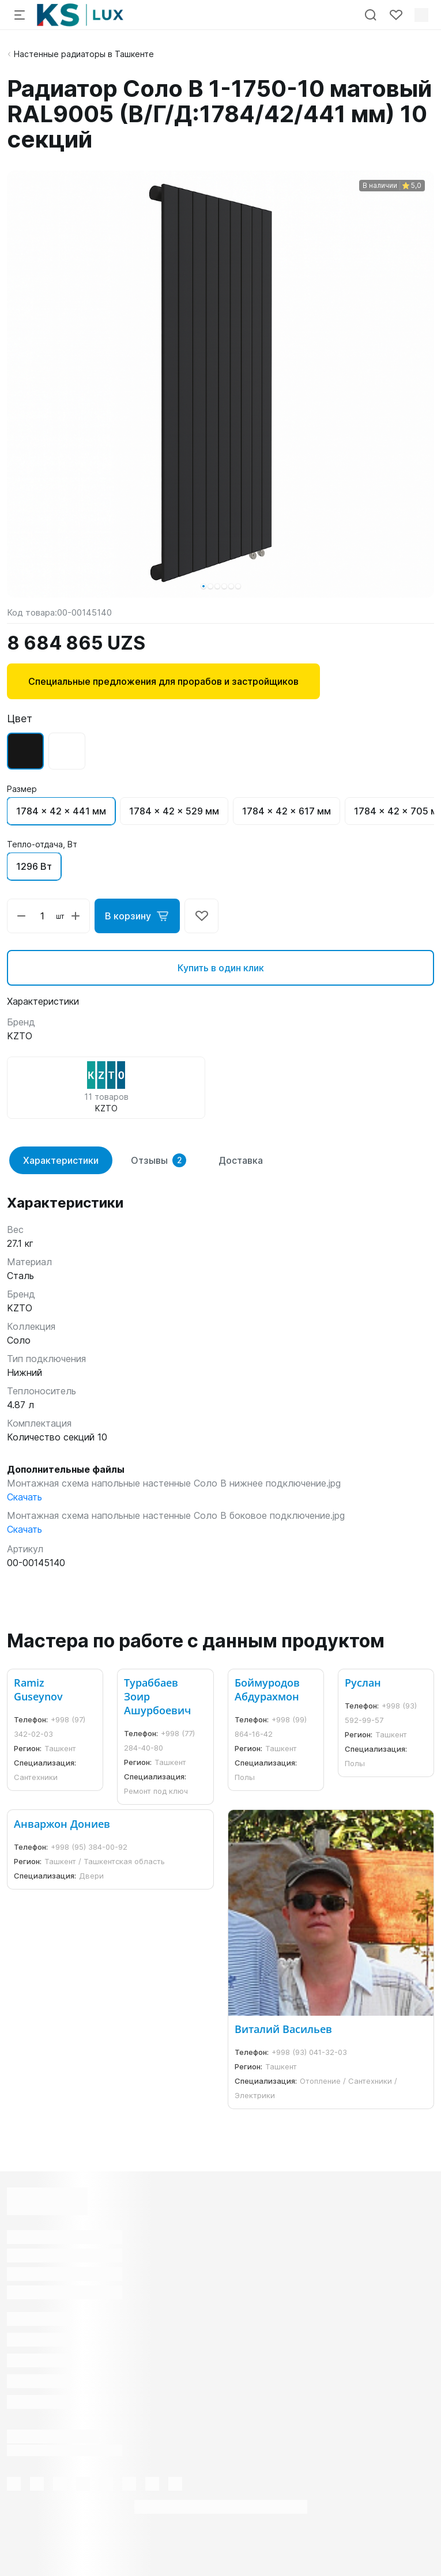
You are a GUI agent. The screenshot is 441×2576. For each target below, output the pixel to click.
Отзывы (158, 1160)
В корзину (137, 916)
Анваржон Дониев (62, 1824)
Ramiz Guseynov (38, 1689)
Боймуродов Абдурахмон (267, 1689)
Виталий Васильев (283, 2029)
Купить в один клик (221, 968)
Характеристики (61, 1160)
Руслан (363, 1682)
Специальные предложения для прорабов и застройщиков (163, 681)
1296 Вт (34, 866)
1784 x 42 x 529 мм (174, 811)
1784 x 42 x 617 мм (286, 811)
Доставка (240, 1160)
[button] (203, 586)
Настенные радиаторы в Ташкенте (84, 54)
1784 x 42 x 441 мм (61, 811)
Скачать (24, 1497)
